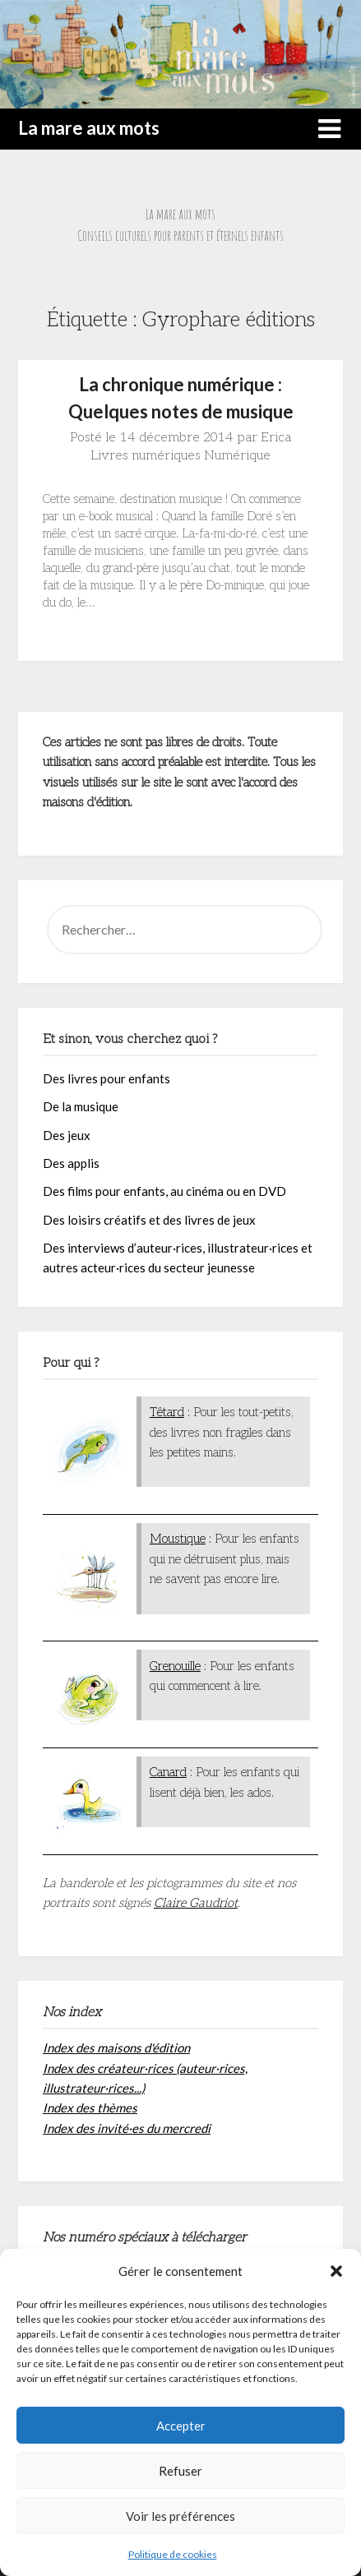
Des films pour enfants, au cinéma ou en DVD (164, 1191)
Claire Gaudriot (196, 1902)
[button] (336, 2271)
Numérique (237, 456)
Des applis (71, 1163)
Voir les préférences (180, 2516)
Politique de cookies (172, 2554)
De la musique (80, 1106)
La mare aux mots (89, 128)
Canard (168, 1772)
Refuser (180, 2470)
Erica (276, 437)
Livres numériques (145, 456)
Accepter (181, 2425)
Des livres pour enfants (106, 1078)
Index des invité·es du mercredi (127, 2128)
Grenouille (175, 1666)
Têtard (167, 1412)
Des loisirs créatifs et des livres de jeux (149, 1219)
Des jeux (66, 1135)
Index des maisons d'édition (116, 2047)
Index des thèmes (90, 2107)
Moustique (178, 1538)
